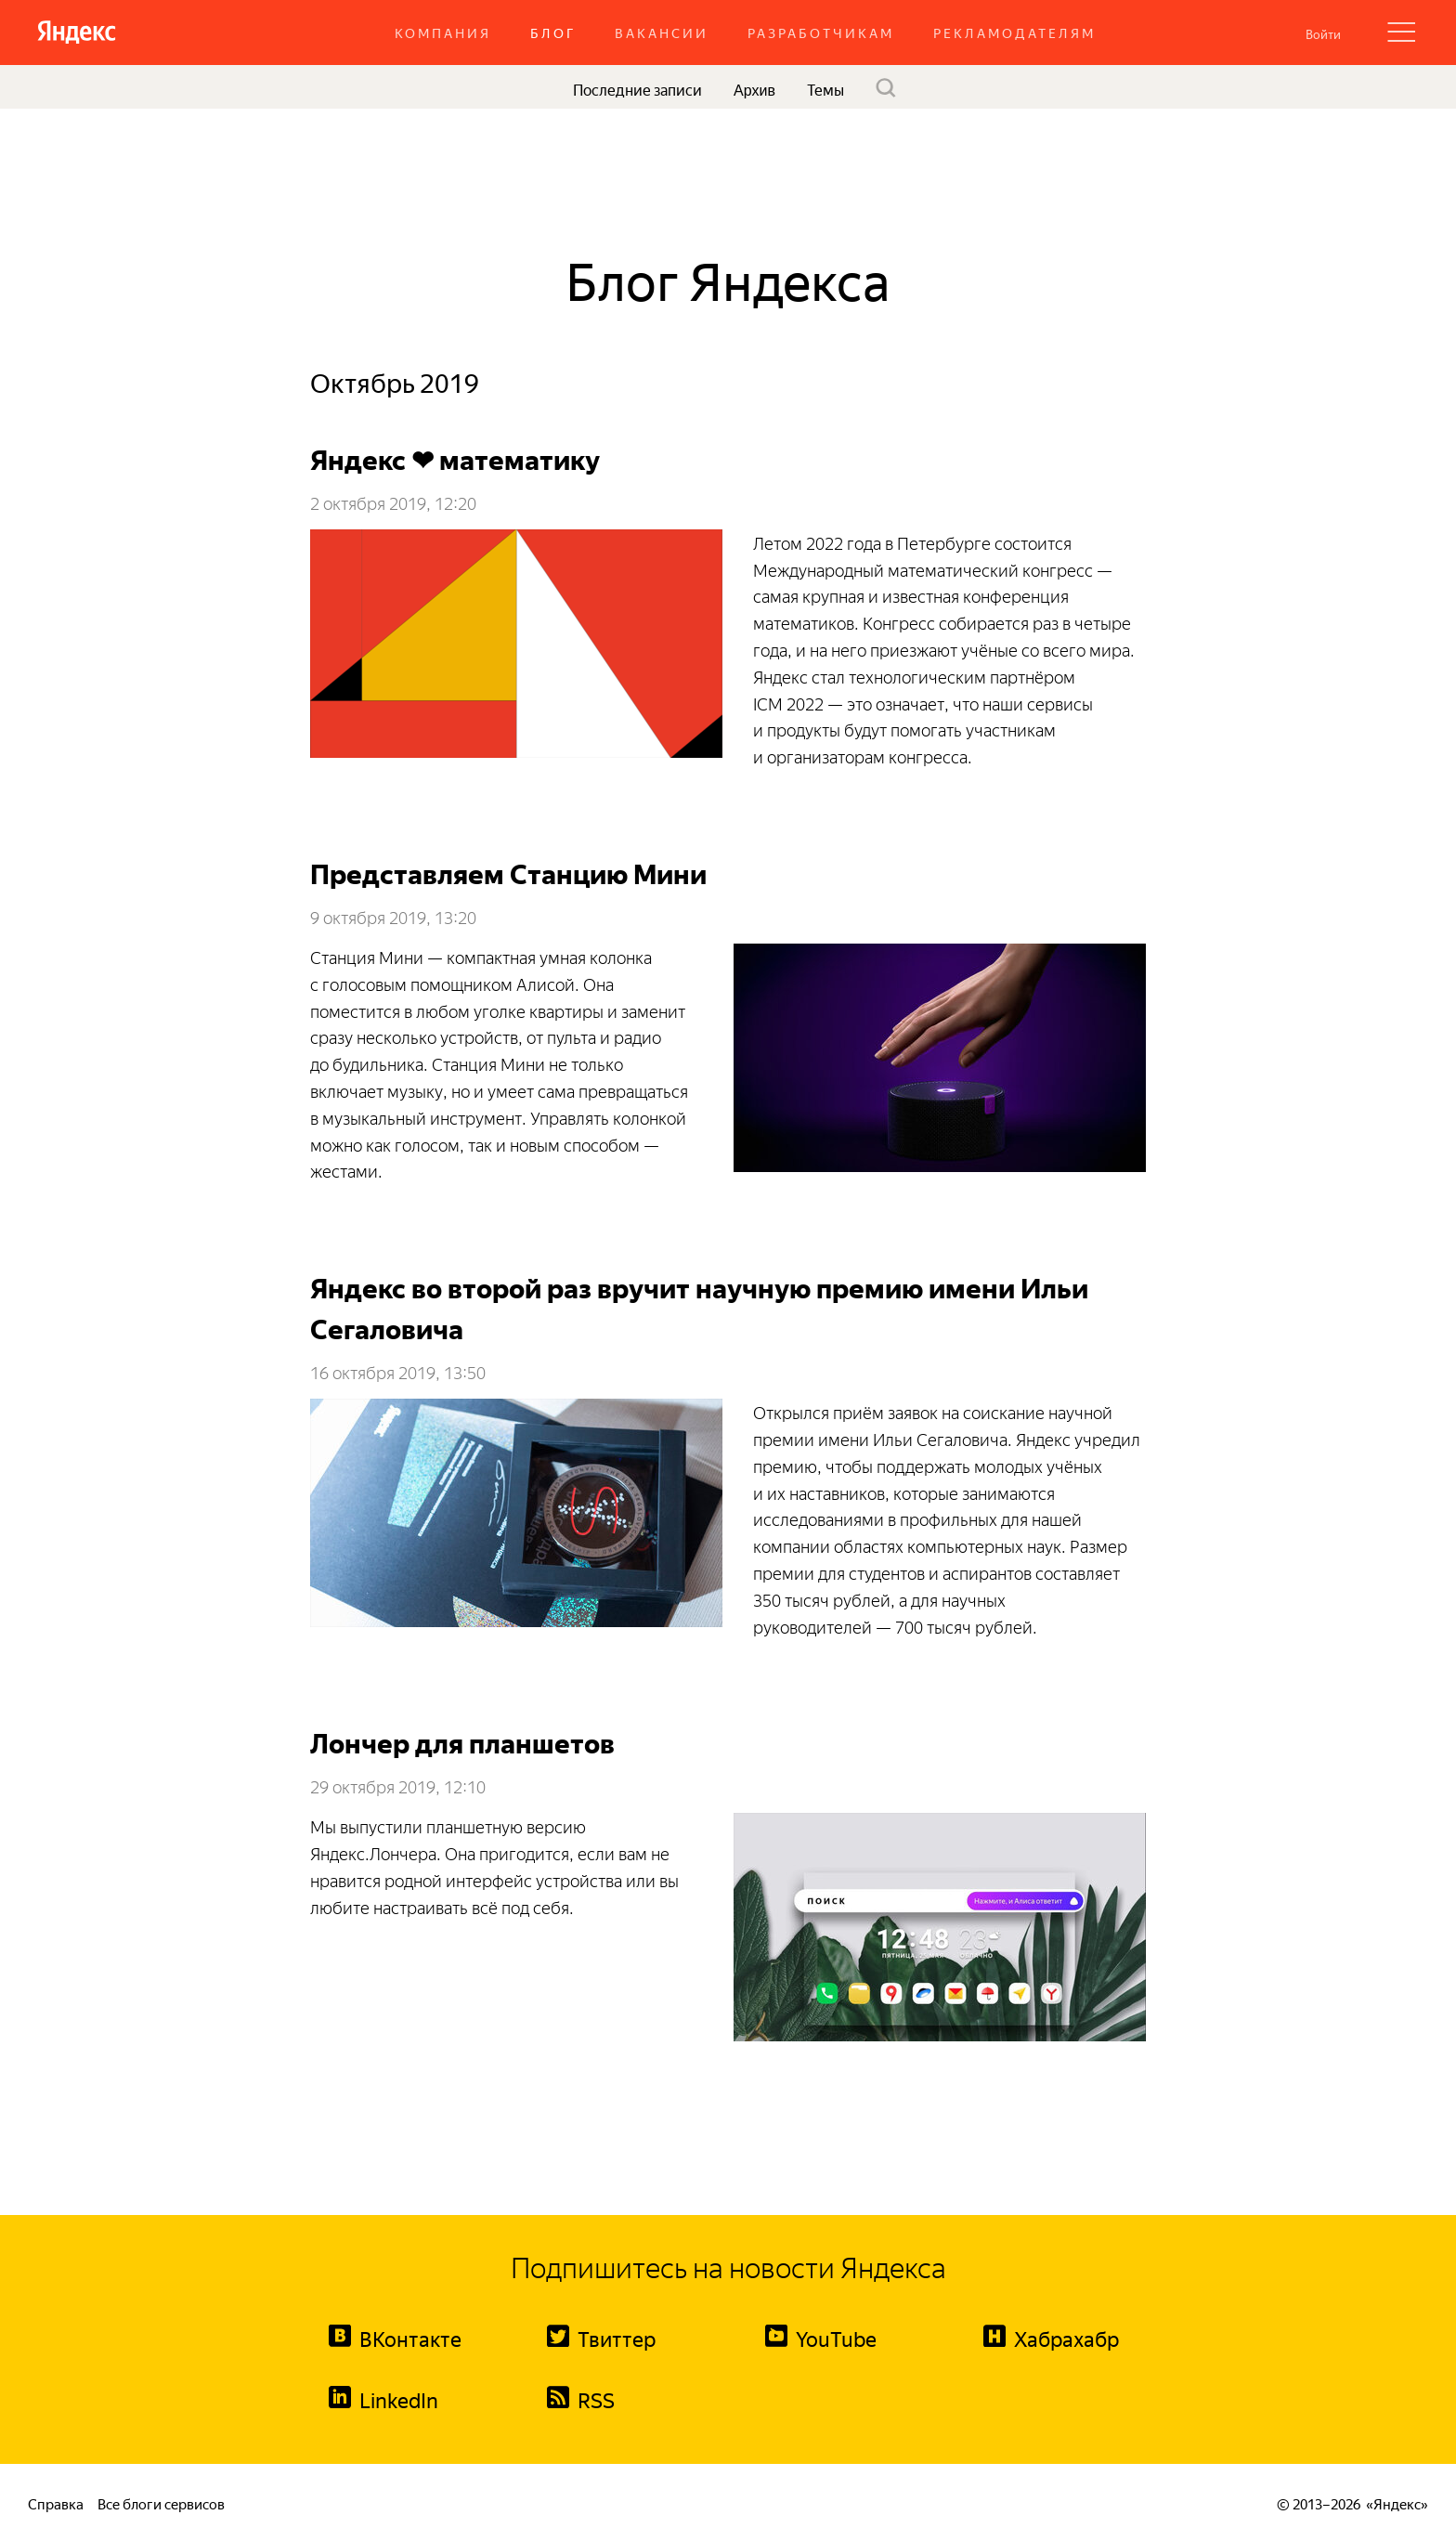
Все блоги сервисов (161, 2502)
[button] (1323, 33)
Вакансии (661, 32)
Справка (56, 2502)
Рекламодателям (1014, 32)
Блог (553, 32)
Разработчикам (821, 32)
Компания (443, 32)
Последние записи (637, 88)
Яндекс (1397, 2502)
